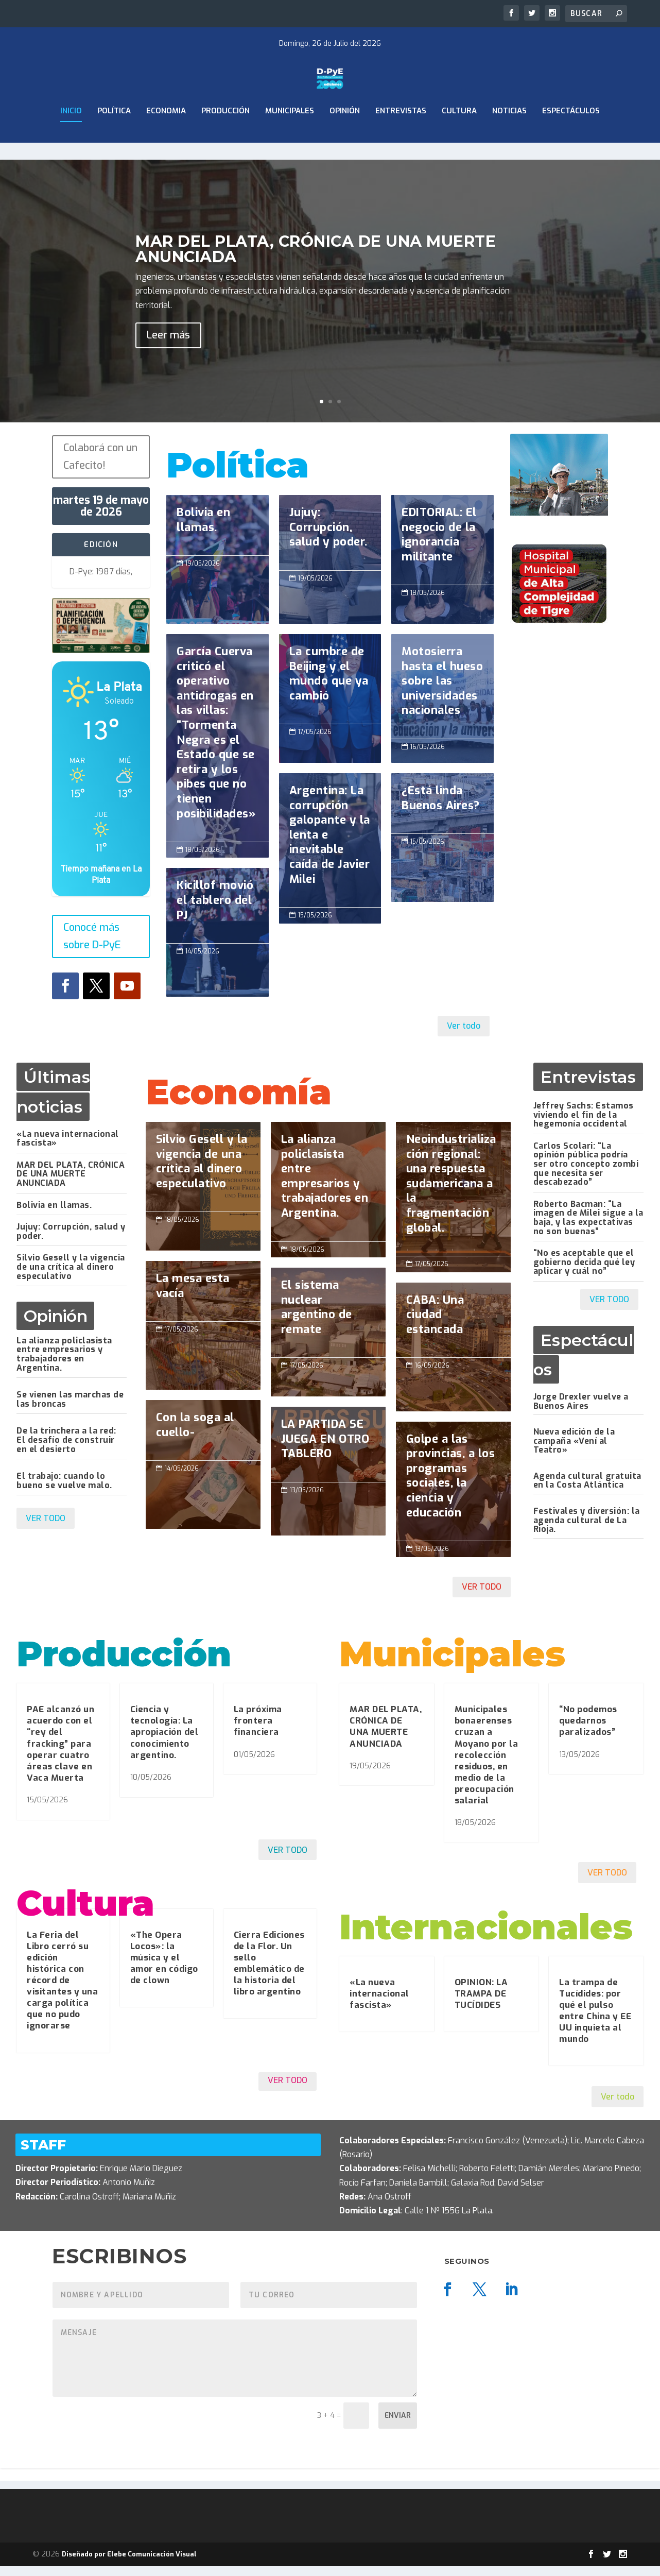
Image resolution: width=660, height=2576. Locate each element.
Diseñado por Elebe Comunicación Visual (129, 2563)
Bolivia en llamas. (54, 1214)
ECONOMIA (166, 138)
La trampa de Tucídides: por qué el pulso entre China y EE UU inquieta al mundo (595, 2020)
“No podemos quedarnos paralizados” (588, 1730)
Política (114, 138)
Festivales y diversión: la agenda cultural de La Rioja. (586, 1529)
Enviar (398, 2425)
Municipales (289, 138)
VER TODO (45, 1528)
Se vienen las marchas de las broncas (70, 1409)
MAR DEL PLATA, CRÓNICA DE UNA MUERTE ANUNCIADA (70, 1183)
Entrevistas (400, 138)
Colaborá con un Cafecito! (100, 466)
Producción (225, 138)
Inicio (71, 138)
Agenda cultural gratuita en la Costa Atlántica (587, 1490)
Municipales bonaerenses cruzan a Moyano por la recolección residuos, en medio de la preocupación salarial (486, 1764)
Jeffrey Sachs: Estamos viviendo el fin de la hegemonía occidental (583, 1124)
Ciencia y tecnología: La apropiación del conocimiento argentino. (164, 1741)
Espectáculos (571, 138)
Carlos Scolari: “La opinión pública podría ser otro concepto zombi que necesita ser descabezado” (586, 1173)
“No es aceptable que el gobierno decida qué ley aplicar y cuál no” (584, 1271)
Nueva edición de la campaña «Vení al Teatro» (574, 1450)
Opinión (344, 138)
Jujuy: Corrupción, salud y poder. (70, 1241)
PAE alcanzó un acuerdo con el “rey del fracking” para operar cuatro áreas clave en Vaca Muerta (60, 1753)
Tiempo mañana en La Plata (101, 884)
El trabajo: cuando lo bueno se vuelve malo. (64, 1490)
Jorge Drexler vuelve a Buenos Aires (581, 1411)
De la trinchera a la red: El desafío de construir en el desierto (66, 1449)
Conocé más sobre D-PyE (92, 946)
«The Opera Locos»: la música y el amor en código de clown (164, 1966)
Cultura (459, 138)
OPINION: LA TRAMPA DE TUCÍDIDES (481, 2003)
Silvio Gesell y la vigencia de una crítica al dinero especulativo (70, 1276)
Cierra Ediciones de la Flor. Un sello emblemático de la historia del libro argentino (269, 1972)
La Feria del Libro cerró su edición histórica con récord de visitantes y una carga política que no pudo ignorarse (62, 1989)
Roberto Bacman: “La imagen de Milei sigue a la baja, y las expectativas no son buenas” (588, 1227)
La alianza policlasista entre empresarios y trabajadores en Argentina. (64, 1363)
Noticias (509, 138)
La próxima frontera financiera (258, 1730)
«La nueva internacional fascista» (67, 1148)
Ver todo (463, 1035)
